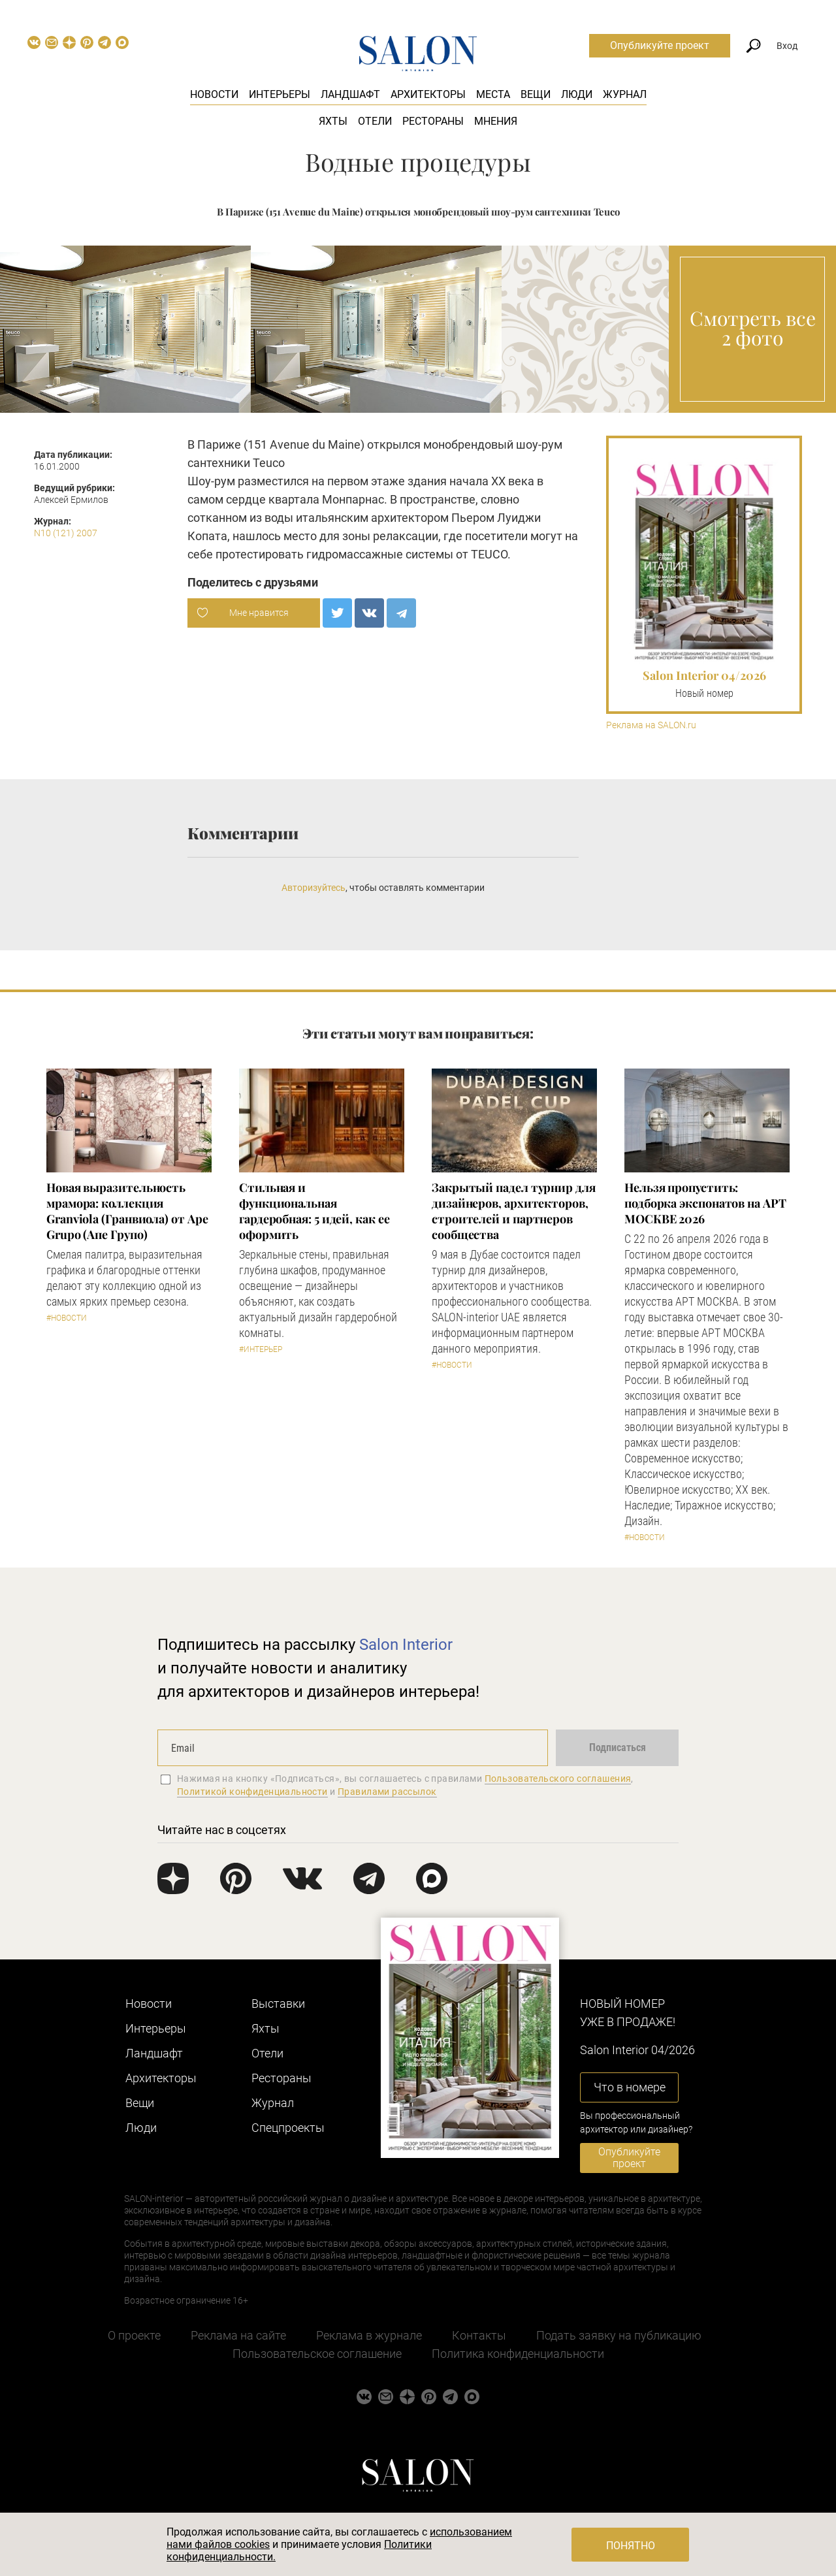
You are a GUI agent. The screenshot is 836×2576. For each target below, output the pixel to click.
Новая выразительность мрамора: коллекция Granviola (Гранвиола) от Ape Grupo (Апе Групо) (127, 1211)
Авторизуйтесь (313, 887)
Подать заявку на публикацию (618, 2335)
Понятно (630, 2545)
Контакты (479, 2335)
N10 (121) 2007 (65, 533)
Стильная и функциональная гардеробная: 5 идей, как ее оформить (314, 1211)
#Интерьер (260, 1349)
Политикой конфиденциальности (252, 1791)
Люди (576, 94)
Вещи (536, 94)
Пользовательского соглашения (558, 1778)
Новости (214, 94)
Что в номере (630, 2087)
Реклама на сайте (238, 2335)
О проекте (134, 2335)
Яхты (333, 121)
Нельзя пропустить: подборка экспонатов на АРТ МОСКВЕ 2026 (705, 1203)
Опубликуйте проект (659, 45)
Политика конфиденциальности (518, 2353)
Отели (375, 121)
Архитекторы (428, 94)
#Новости (66, 1318)
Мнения (495, 121)
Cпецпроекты (288, 2127)
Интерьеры (279, 94)
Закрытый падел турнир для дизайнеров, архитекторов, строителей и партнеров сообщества (514, 1211)
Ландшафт (350, 94)
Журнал (625, 94)
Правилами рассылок (387, 1791)
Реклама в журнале (369, 2335)
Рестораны (433, 121)
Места (493, 94)
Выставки (278, 2003)
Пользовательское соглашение (317, 2353)
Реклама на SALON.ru (651, 725)
